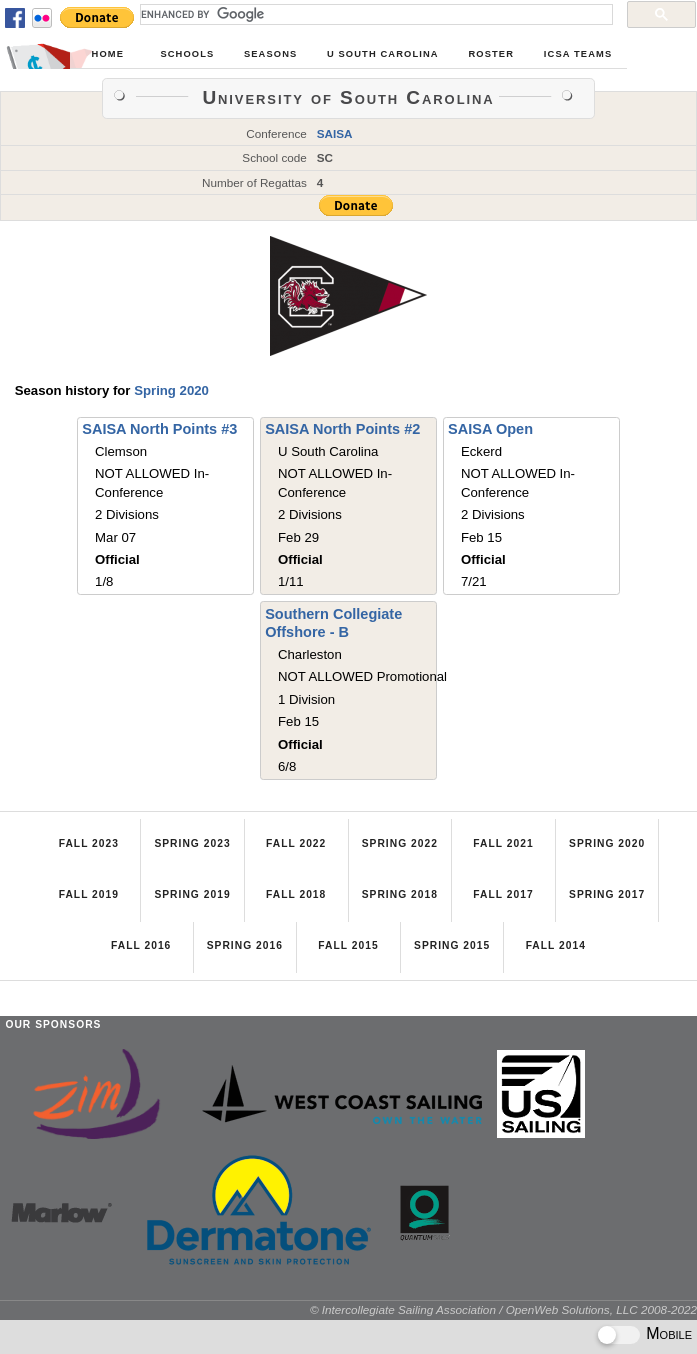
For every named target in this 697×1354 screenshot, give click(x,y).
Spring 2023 (192, 843)
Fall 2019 (89, 894)
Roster (491, 54)
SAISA (335, 133)
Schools (187, 54)
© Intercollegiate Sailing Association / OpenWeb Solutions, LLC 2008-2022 (503, 1309)
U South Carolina (383, 54)
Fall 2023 (89, 843)
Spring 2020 (171, 390)
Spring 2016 (245, 945)
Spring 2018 (400, 894)
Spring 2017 (607, 894)
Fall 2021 (503, 843)
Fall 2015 (348, 945)
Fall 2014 (556, 945)
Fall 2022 (296, 843)
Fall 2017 (503, 894)
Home (108, 54)
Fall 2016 (141, 945)
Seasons (270, 54)
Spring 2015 (452, 945)
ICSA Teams (578, 54)
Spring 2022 (400, 843)
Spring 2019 (192, 894)
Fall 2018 (296, 894)
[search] (374, 14)
